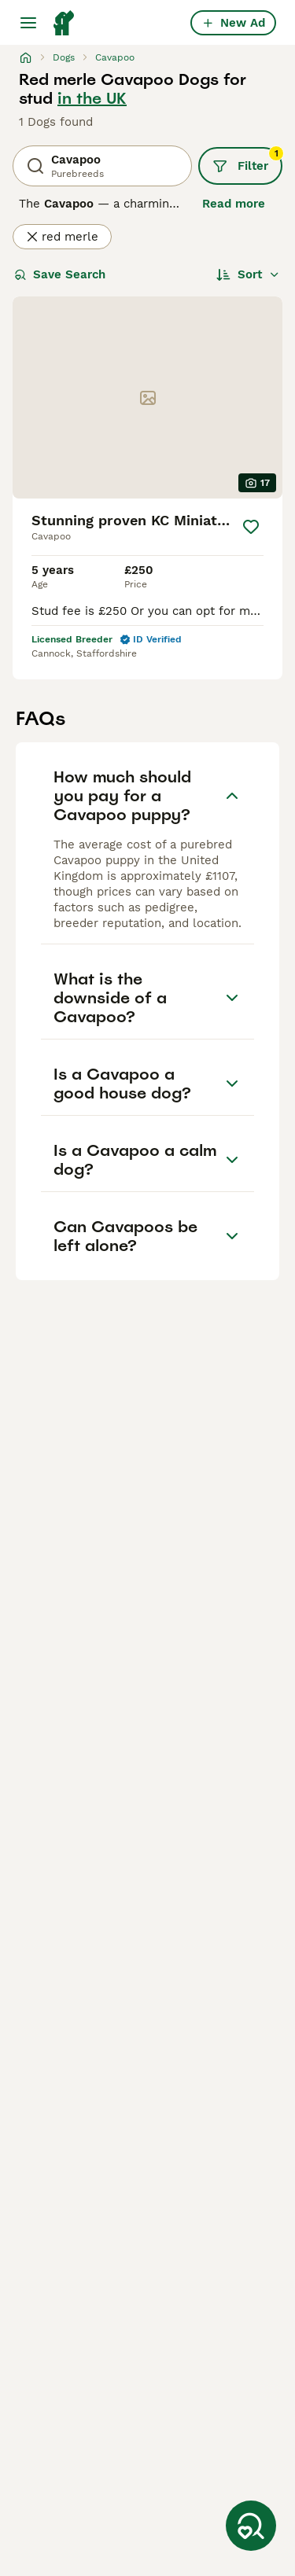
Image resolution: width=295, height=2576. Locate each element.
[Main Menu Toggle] (28, 23)
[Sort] (248, 274)
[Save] (251, 527)
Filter (247, 160)
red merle (62, 237)
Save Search (59, 274)
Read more (233, 204)
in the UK (92, 98)
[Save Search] (251, 2526)
